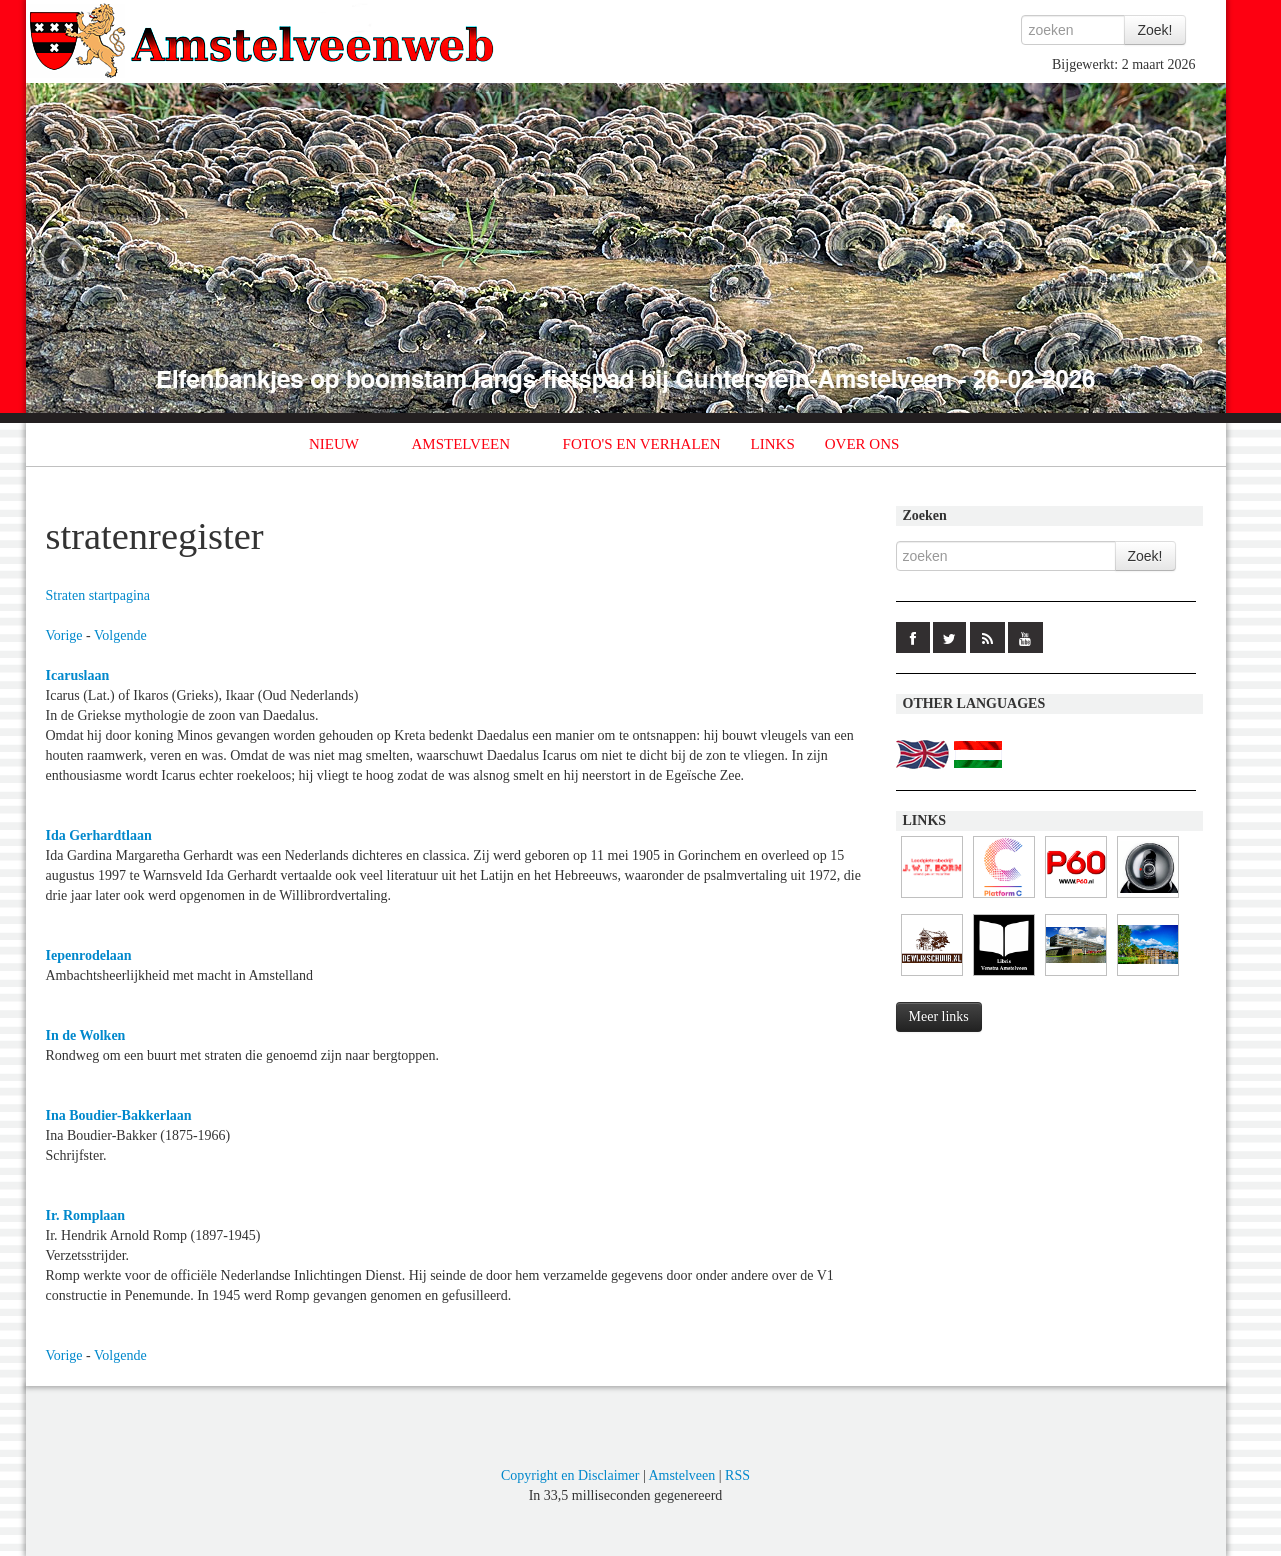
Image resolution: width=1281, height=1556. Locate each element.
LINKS (773, 444)
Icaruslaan (78, 675)
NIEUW (334, 444)
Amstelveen (681, 1475)
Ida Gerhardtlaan (99, 835)
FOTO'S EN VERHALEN (642, 444)
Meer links (939, 1016)
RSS (737, 1475)
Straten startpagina (98, 595)
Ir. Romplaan (86, 1215)
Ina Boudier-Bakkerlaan (119, 1115)
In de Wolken (86, 1035)
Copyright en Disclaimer (570, 1475)
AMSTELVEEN (460, 444)
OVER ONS (862, 444)
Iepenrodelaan (89, 955)
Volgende (120, 635)
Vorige (64, 635)
